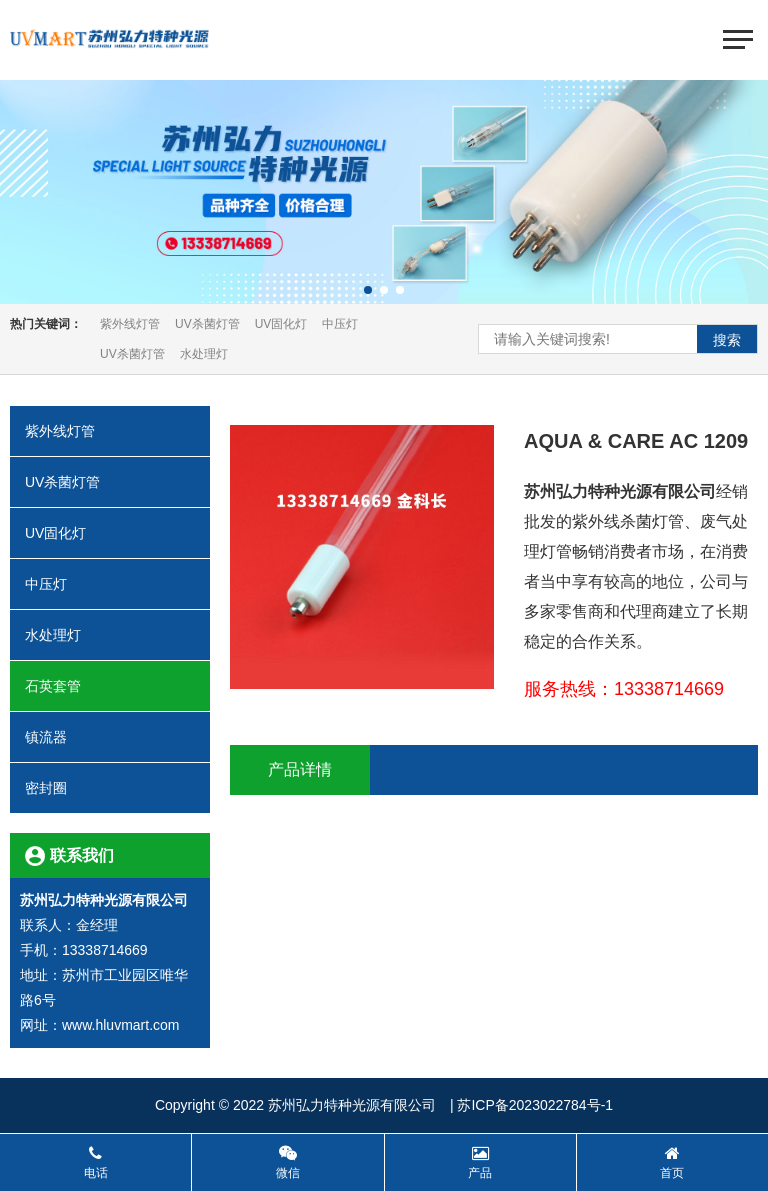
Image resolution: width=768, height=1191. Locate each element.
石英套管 (110, 686)
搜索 (727, 340)
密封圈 (110, 788)
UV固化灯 (281, 324)
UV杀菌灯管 (207, 324)
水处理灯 (204, 354)
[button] (368, 290)
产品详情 (300, 769)
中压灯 (340, 324)
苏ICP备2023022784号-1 (535, 1105)
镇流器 (110, 737)
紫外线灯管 (130, 324)
